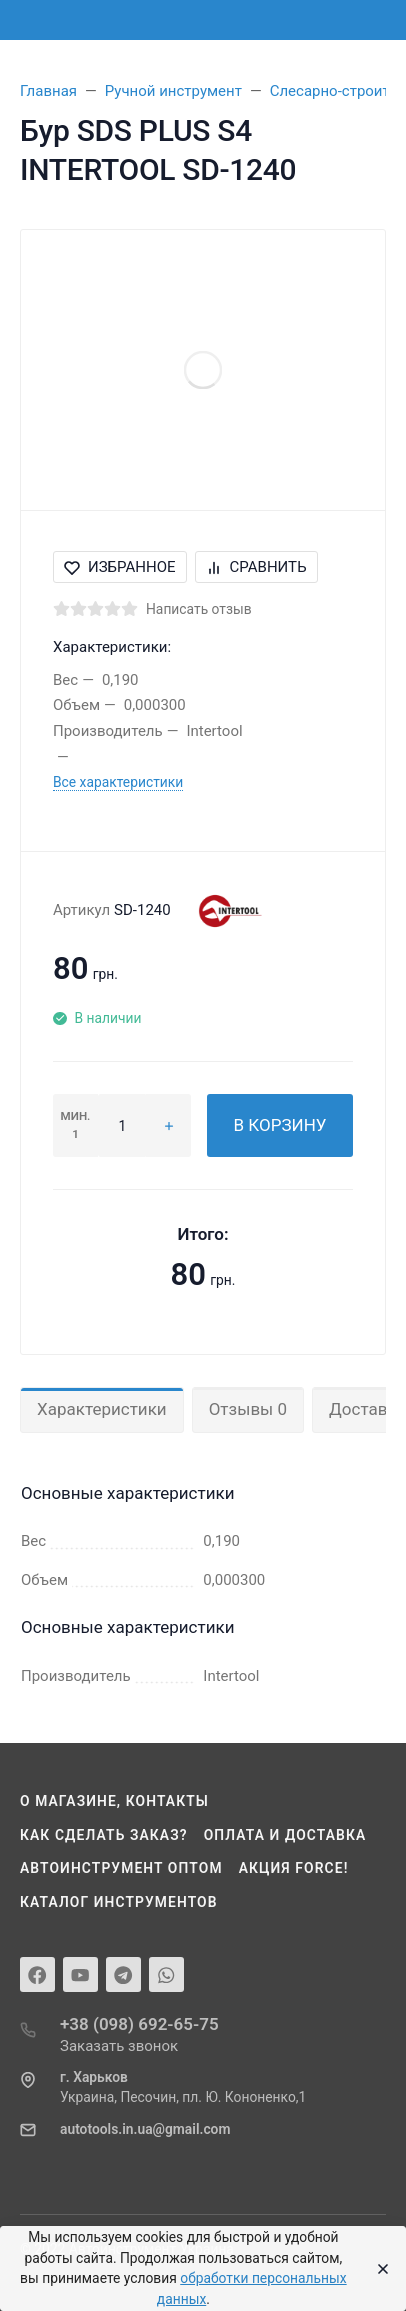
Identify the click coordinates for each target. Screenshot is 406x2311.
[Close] (377, 2269)
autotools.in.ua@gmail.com (145, 2129)
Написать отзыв (199, 609)
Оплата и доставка (285, 1835)
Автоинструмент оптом (121, 1868)
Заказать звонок (119, 2046)
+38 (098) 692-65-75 (139, 2024)
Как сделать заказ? (104, 1835)
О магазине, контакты (114, 1801)
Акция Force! (294, 1868)
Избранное (120, 567)
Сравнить (256, 567)
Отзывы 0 (248, 1409)
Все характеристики (118, 782)
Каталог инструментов (119, 1902)
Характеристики (102, 1409)
